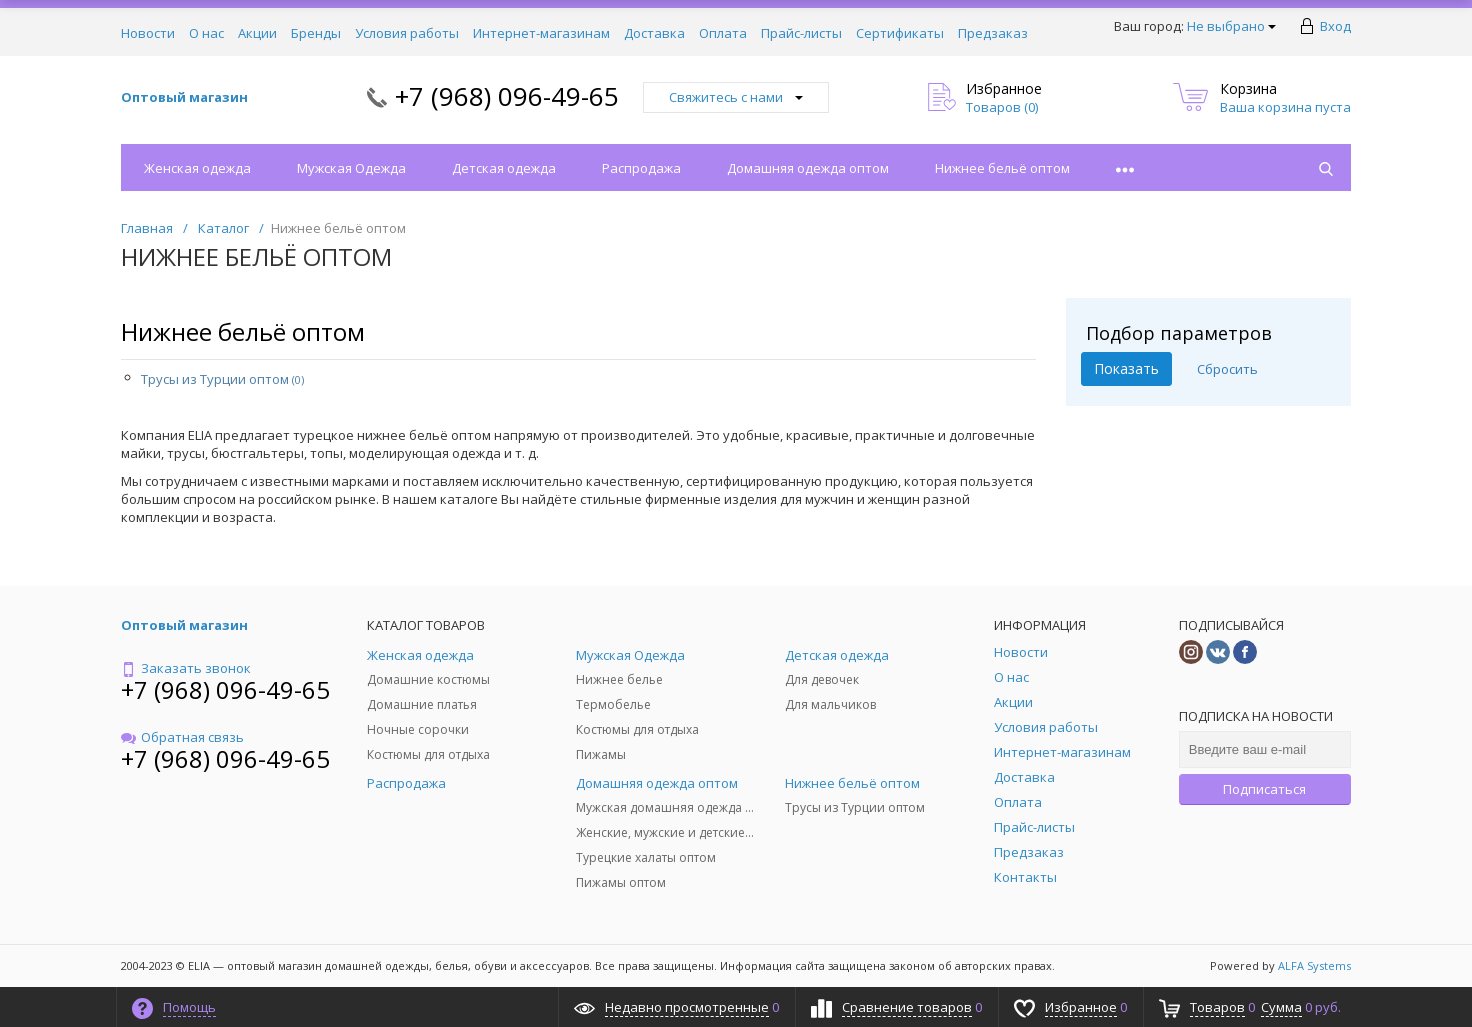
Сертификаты (900, 33)
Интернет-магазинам (541, 33)
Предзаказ (993, 33)
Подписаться (1264, 789)
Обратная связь (182, 737)
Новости (148, 33)
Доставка (654, 33)
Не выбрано (1231, 26)
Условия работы (407, 33)
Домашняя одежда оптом (808, 168)
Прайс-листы (801, 33)
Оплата (723, 33)
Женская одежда (197, 168)
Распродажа (641, 168)
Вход (1335, 26)
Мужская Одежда (351, 168)
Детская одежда (504, 168)
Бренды (316, 33)
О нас (206, 33)
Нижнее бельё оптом (1002, 168)
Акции (257, 33)
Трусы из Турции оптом (222, 379)
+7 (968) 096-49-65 (507, 96)
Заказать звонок (186, 668)
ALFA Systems (1314, 965)
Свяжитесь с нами (736, 97)
